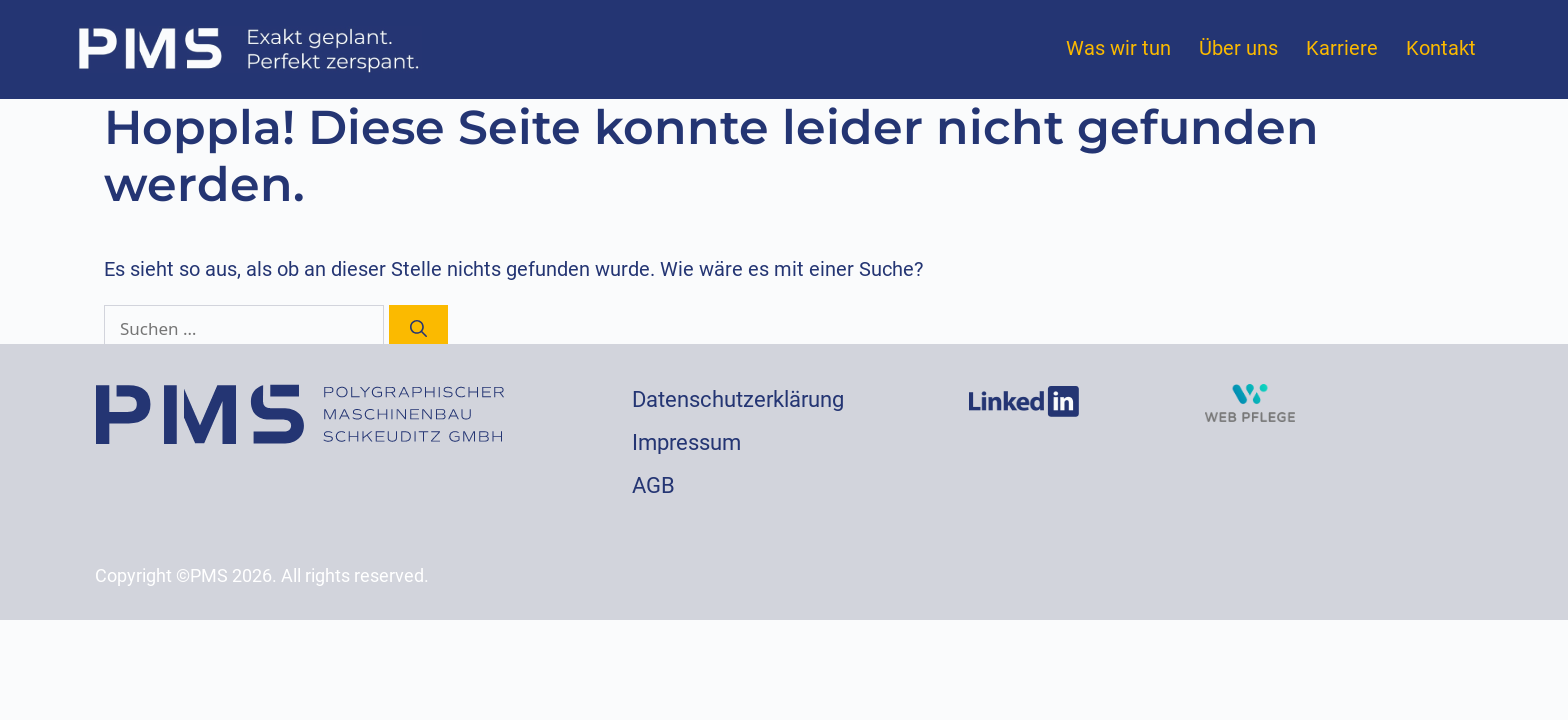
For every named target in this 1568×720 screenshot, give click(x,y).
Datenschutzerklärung (738, 399)
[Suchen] (418, 329)
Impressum (686, 442)
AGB (653, 485)
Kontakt (1441, 48)
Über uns (1238, 48)
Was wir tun (1118, 48)
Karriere (1342, 48)
